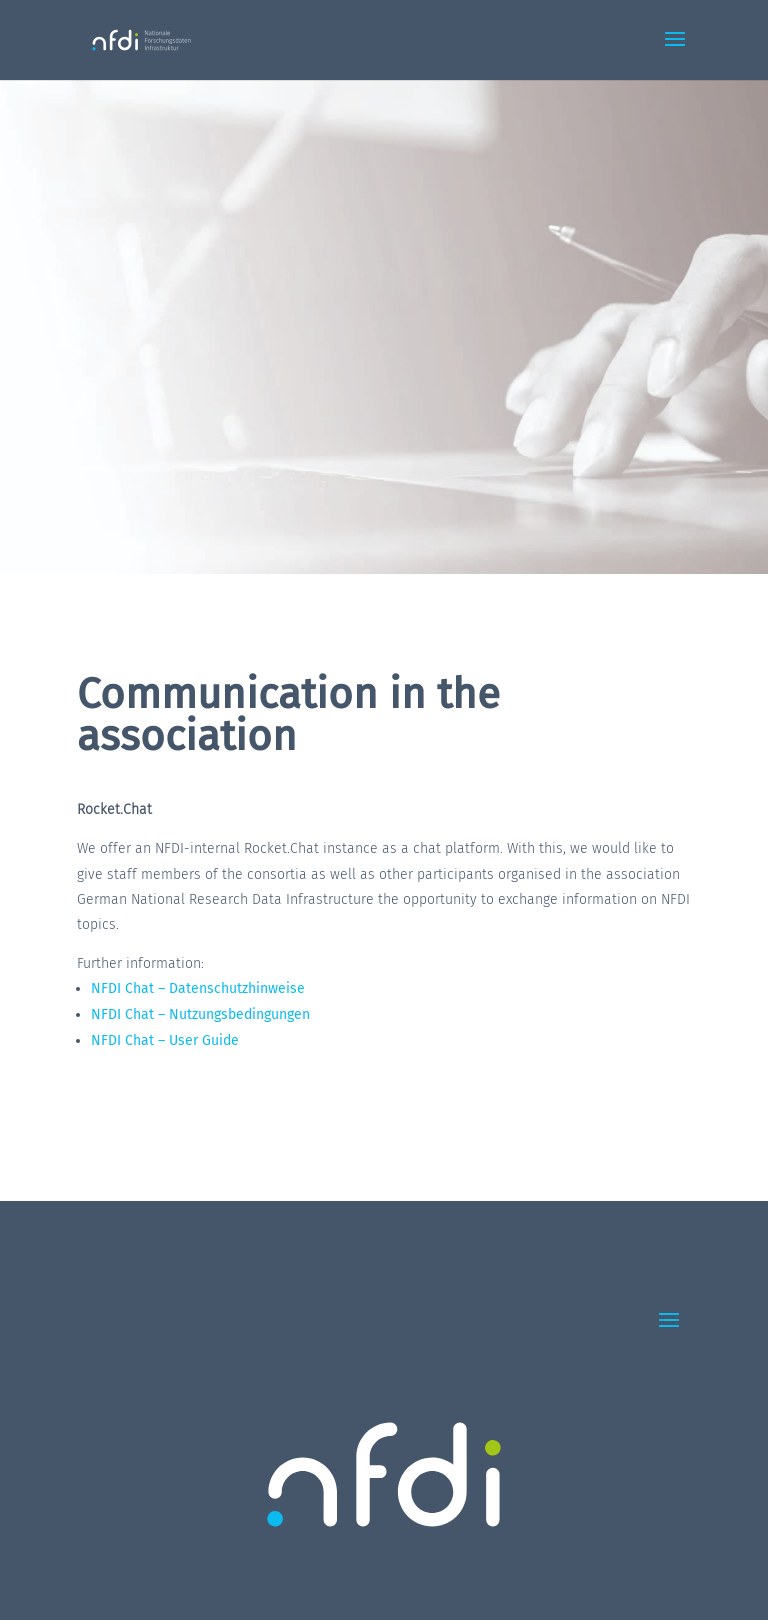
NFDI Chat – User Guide (165, 1040)
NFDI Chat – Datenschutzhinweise (198, 988)
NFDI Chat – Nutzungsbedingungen (200, 1014)
